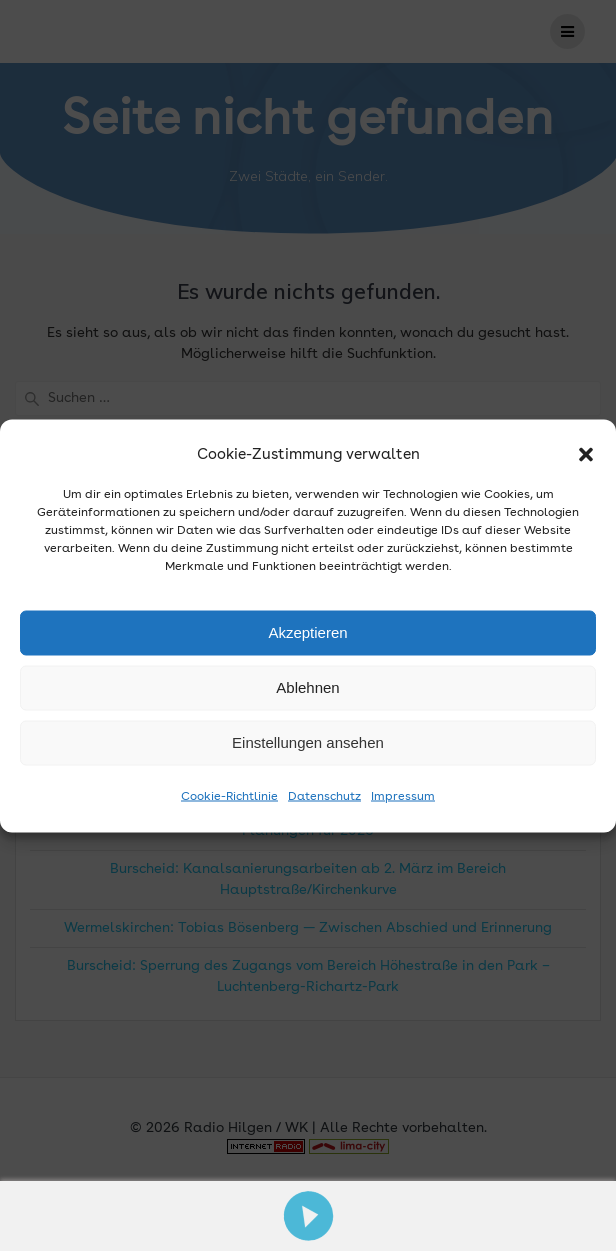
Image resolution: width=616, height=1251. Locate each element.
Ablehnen (307, 687)
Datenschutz (324, 796)
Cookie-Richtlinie (229, 796)
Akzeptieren (307, 632)
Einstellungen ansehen (308, 742)
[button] (586, 455)
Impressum (403, 796)
